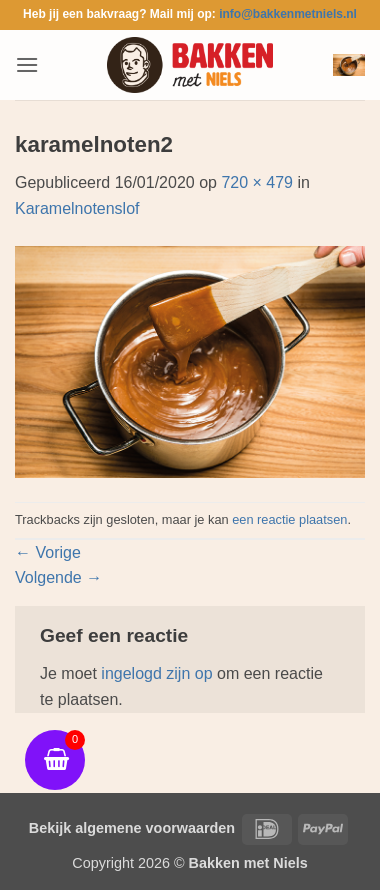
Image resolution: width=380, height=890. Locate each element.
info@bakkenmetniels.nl (288, 14)
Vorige (48, 552)
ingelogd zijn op (156, 673)
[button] (27, 64)
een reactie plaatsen (289, 519)
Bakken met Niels (248, 863)
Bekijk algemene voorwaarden (132, 828)
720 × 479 (257, 182)
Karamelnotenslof (77, 208)
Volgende (58, 577)
